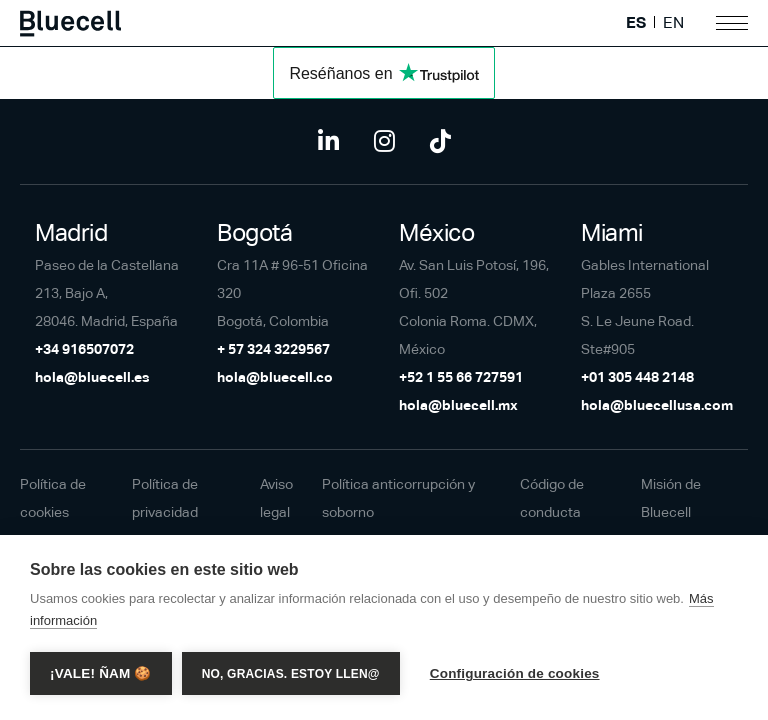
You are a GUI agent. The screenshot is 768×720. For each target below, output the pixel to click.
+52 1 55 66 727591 (461, 377)
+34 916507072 (84, 349)
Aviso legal (276, 498)
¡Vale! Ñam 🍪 (101, 673)
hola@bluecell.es (92, 377)
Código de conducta (552, 498)
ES (636, 23)
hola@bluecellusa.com (657, 405)
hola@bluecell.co (275, 377)
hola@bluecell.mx (458, 405)
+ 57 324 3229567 (273, 349)
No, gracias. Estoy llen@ (291, 674)
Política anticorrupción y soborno (398, 498)
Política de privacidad (165, 498)
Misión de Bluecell (671, 498)
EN (673, 23)
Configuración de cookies (515, 673)
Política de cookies (53, 498)
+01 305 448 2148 (637, 377)
